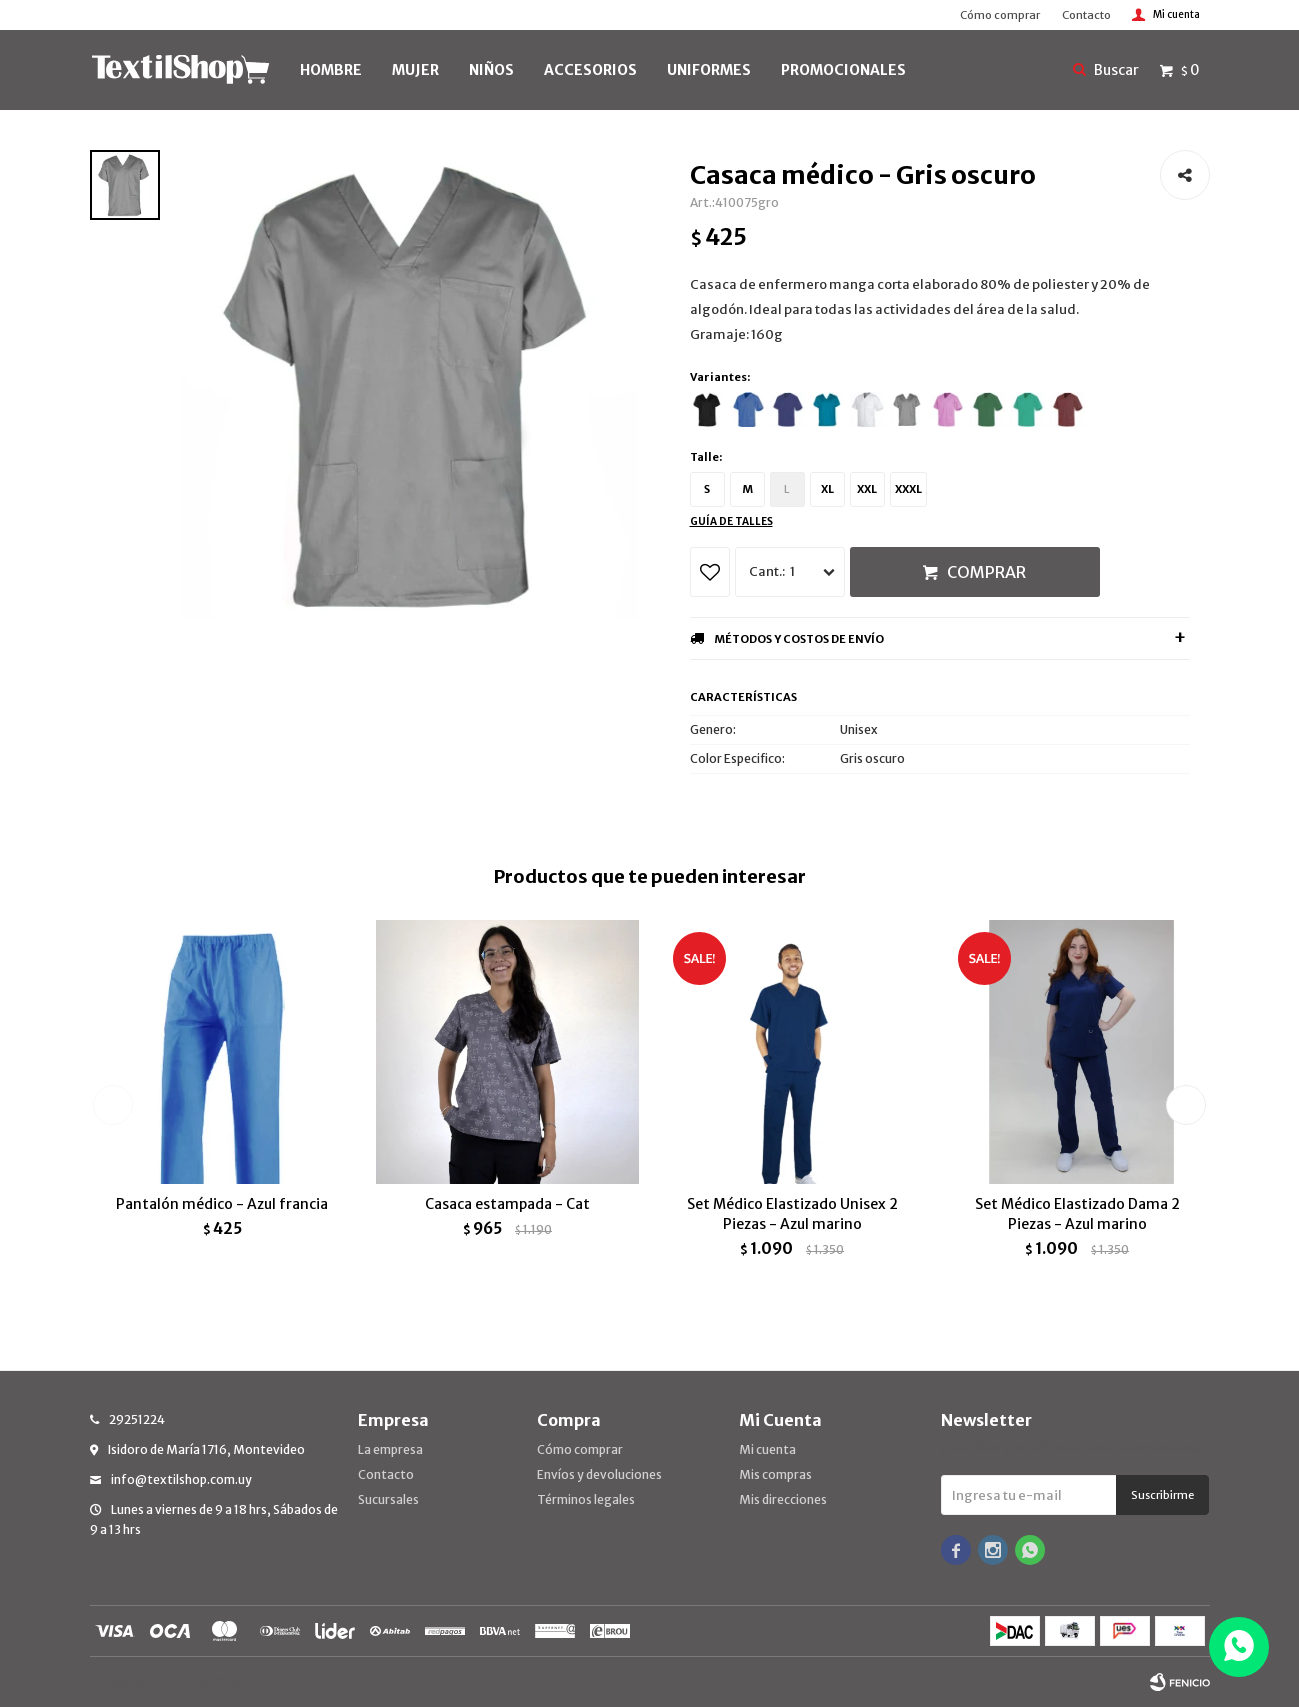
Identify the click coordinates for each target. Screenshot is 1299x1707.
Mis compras (775, 1474)
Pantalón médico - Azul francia (222, 1204)
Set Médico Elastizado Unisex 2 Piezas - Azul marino (792, 1214)
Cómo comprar (1000, 15)
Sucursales (388, 1499)
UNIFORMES (709, 70)
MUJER (415, 70)
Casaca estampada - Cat (507, 1204)
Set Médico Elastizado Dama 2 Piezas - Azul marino (1077, 1214)
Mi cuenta (767, 1449)
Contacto (1086, 15)
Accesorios (590, 70)
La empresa (390, 1449)
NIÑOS (491, 70)
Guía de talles (731, 521)
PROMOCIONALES (843, 70)
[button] (1186, 1105)
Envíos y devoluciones (599, 1474)
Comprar (986, 572)
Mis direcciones (783, 1499)
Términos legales (586, 1499)
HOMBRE (331, 70)
